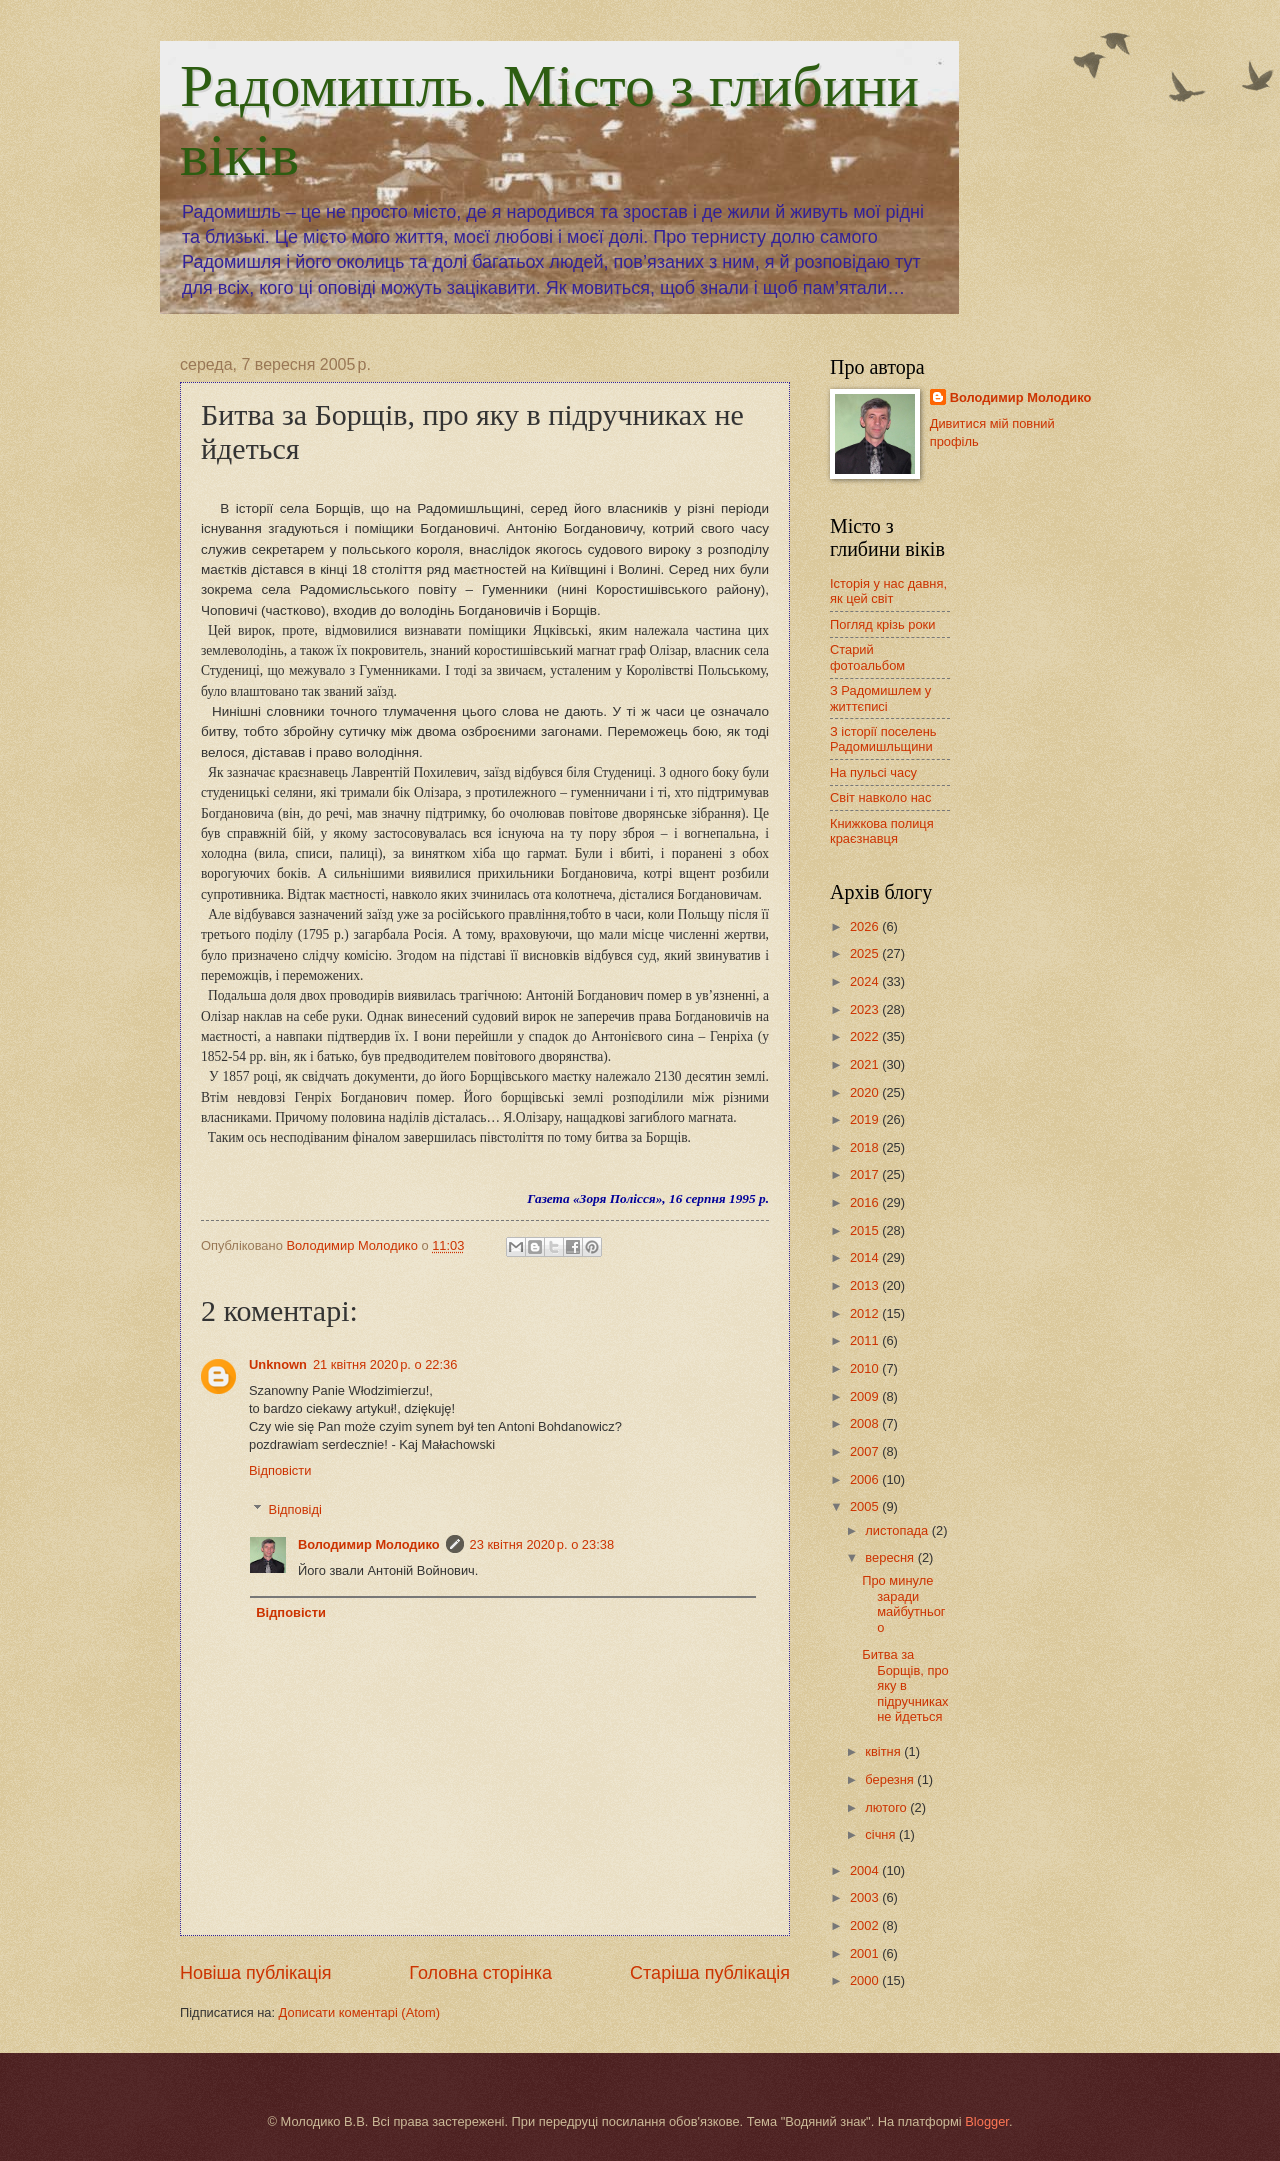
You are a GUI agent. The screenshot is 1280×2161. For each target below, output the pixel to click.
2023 (866, 1009)
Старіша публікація (710, 1973)
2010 (866, 1368)
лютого (887, 1807)
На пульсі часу (873, 772)
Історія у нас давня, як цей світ (888, 591)
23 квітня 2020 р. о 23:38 (542, 1544)
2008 (866, 1423)
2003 (866, 1897)
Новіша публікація (255, 1973)
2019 (866, 1119)
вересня (891, 1557)
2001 (866, 1953)
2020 (866, 1092)
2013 (866, 1285)
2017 (866, 1174)
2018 (866, 1147)
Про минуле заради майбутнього (903, 1603)
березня (891, 1779)
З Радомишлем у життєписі (880, 698)
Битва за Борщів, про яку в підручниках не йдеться (905, 1685)
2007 (866, 1451)
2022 (866, 1036)
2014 (866, 1257)
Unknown (278, 1364)
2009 (866, 1396)
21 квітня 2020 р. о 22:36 (385, 1364)
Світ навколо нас (880, 797)
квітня (884, 1751)
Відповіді (295, 1509)
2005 (866, 1506)
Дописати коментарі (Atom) (359, 2012)
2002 (866, 1925)
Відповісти (280, 1470)
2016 (866, 1202)
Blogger (987, 2121)
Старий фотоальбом (867, 657)
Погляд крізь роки (882, 624)
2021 (866, 1064)
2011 (866, 1340)
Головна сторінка (480, 1973)
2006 (866, 1479)
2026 (866, 926)
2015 (866, 1230)
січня (882, 1834)
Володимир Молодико (369, 1544)
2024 (866, 981)
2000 (866, 1980)
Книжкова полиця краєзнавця (882, 831)
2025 (866, 953)
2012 (866, 1313)
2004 (866, 1870)
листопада (898, 1530)
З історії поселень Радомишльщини (883, 739)
